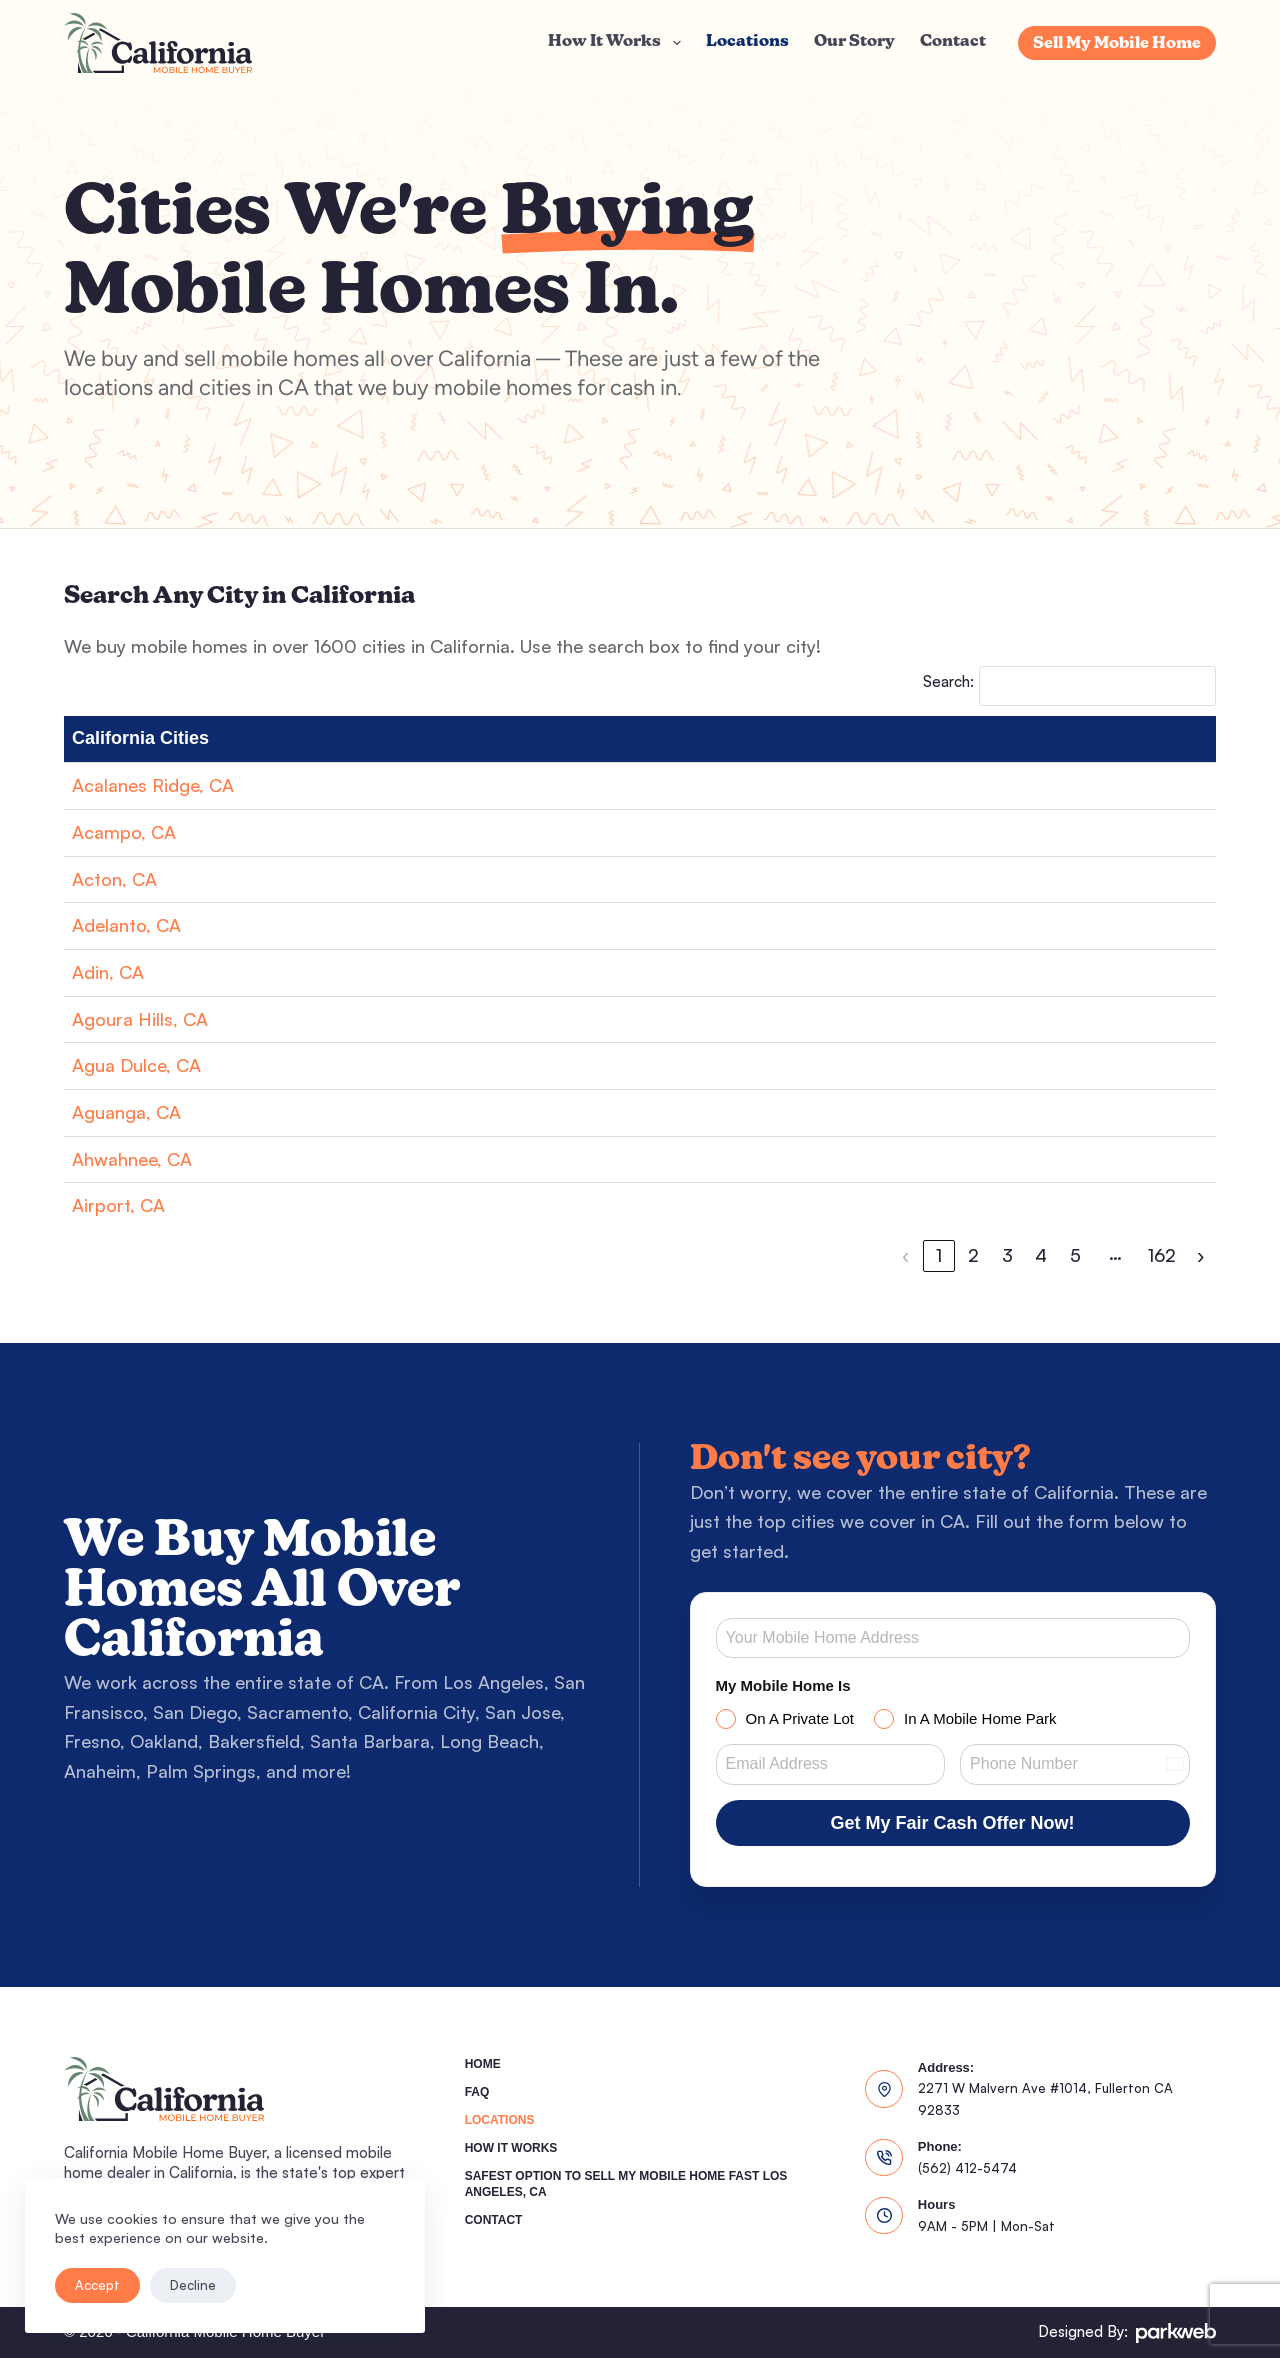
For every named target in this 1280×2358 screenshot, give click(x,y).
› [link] (1200, 1255)
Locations (747, 42)
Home (483, 2064)
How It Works (618, 43)
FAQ (477, 2092)
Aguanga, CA (126, 1112)
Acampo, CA (124, 832)
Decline (193, 2285)
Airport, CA (118, 1205)
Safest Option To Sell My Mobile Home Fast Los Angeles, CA (626, 2184)
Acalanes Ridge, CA (153, 785)
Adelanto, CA (126, 925)
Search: (948, 681)
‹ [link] (905, 1255)
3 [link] (1007, 1255)
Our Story (854, 42)
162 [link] (1162, 1255)
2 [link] (973, 1255)
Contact (953, 42)
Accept (97, 2285)
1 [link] (939, 1255)
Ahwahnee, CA (132, 1159)
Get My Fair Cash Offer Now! (953, 1823)
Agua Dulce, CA (136, 1065)
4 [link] (1041, 1255)
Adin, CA (108, 972)
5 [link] (1075, 1255)
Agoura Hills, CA (140, 1019)
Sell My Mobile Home (1117, 44)
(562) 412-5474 (967, 2168)
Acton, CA (114, 879)
